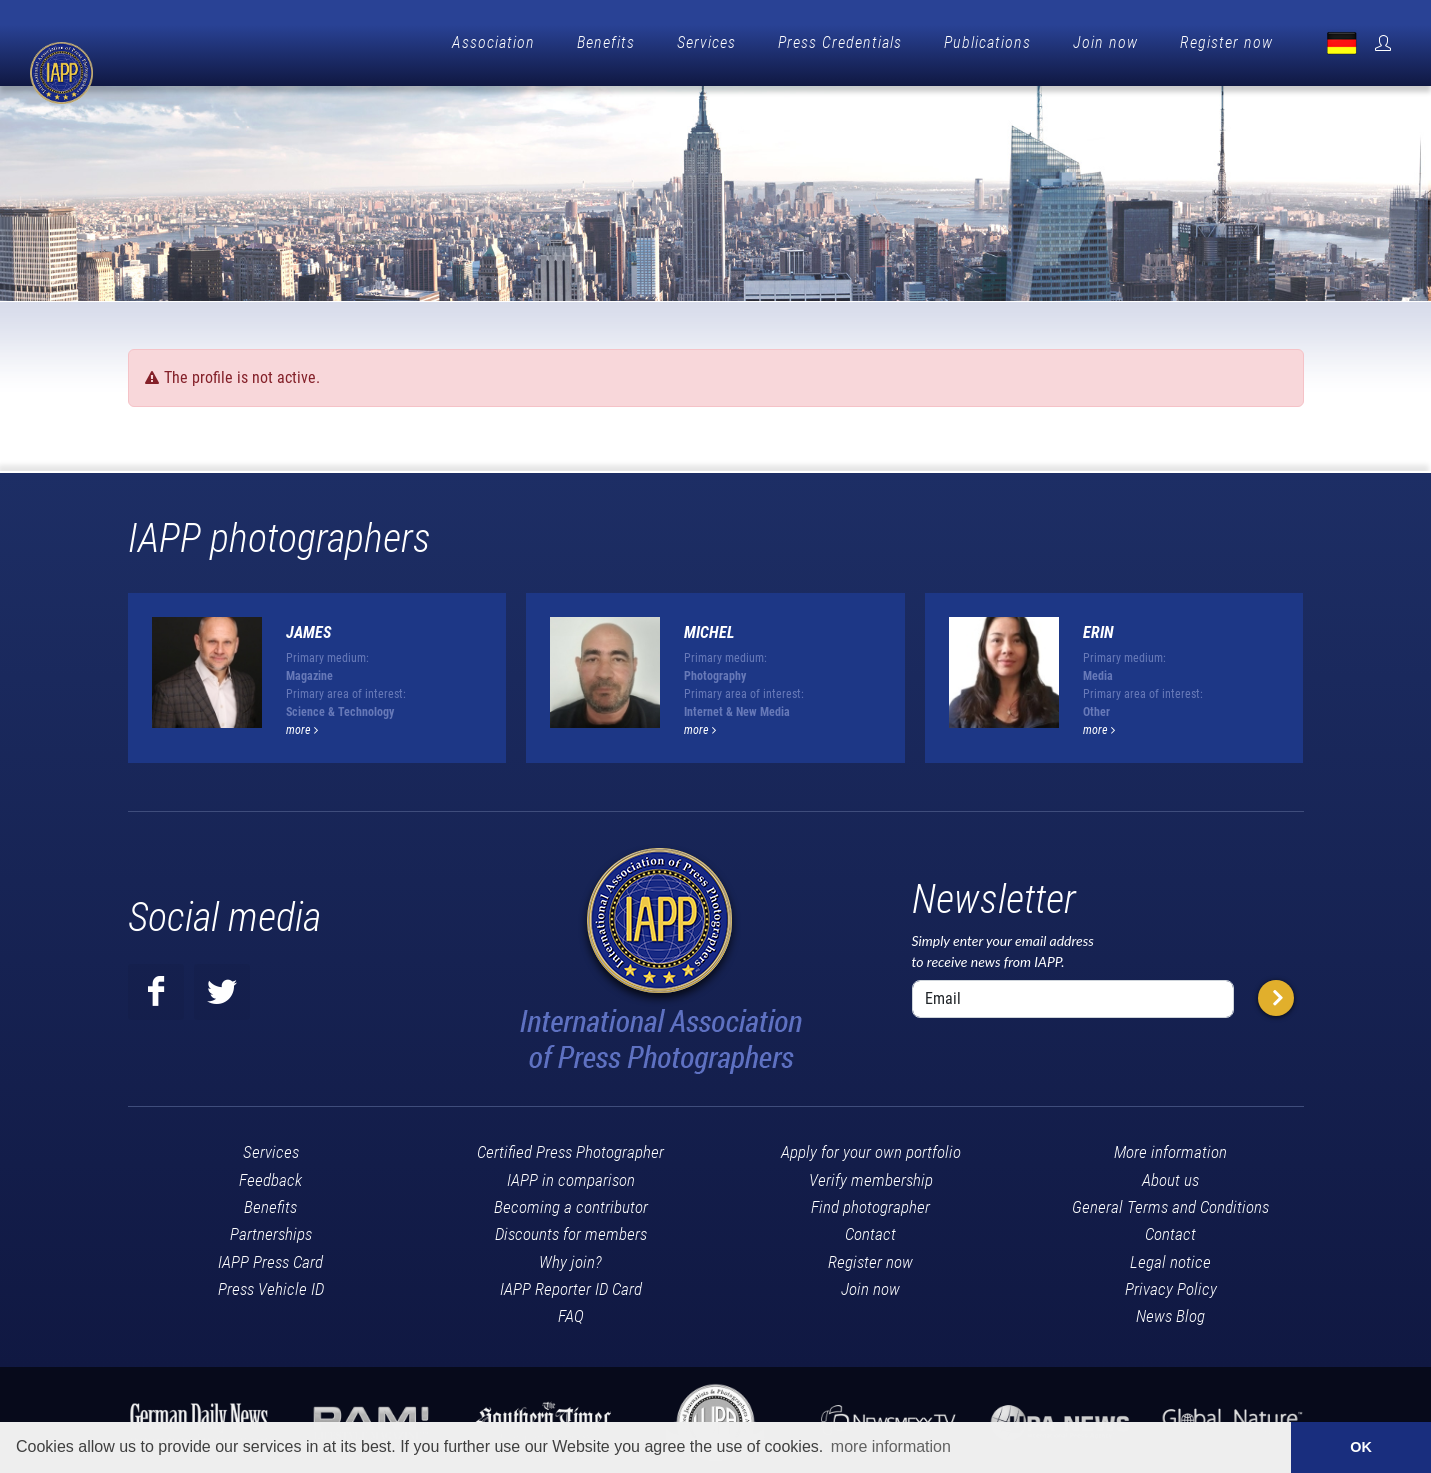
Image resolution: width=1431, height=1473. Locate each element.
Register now (1226, 42)
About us (1170, 1175)
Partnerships (271, 1229)
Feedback (270, 1175)
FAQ (571, 1311)
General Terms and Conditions (1170, 1202)
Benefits (606, 42)
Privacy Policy (1171, 1284)
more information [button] (891, 1446)
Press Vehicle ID (271, 1284)
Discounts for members (571, 1229)
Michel (709, 627)
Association (493, 42)
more (302, 725)
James (308, 627)
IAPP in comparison (571, 1175)
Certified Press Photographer (570, 1147)
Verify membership (871, 1175)
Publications (987, 42)
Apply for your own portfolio (871, 1147)
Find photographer (870, 1202)
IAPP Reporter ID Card (571, 1284)
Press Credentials (840, 42)
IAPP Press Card (270, 1257)
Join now (1105, 42)
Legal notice (1170, 1257)
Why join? (570, 1257)
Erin (1098, 627)
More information (1170, 1147)
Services (706, 42)
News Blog (1170, 1311)
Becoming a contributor (571, 1202)
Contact (870, 1229)
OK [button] (1361, 1447)
